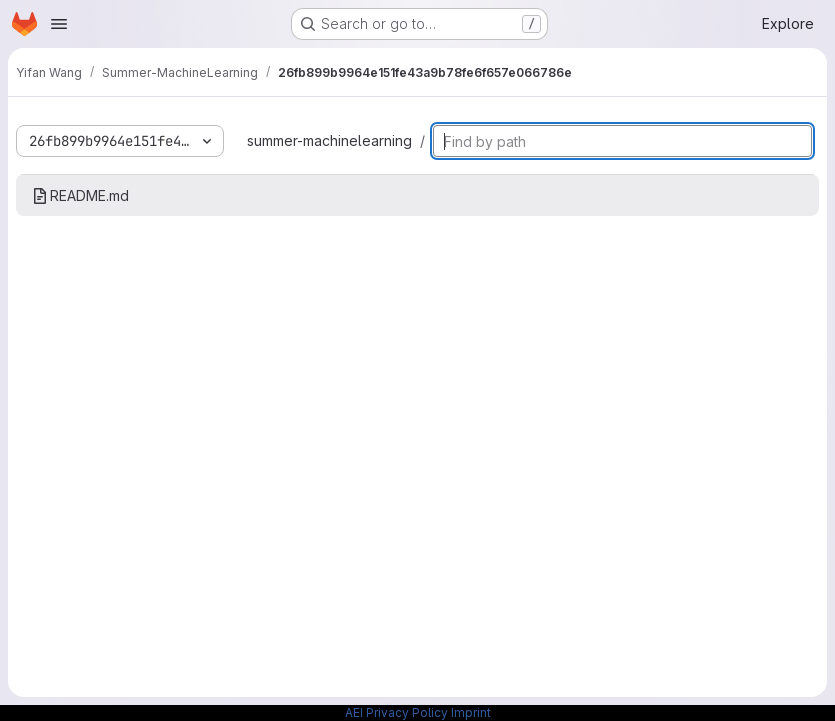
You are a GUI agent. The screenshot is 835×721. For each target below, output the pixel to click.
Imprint (471, 712)
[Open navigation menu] (59, 24)
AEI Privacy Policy (396, 712)
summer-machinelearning (329, 140)
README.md (80, 195)
